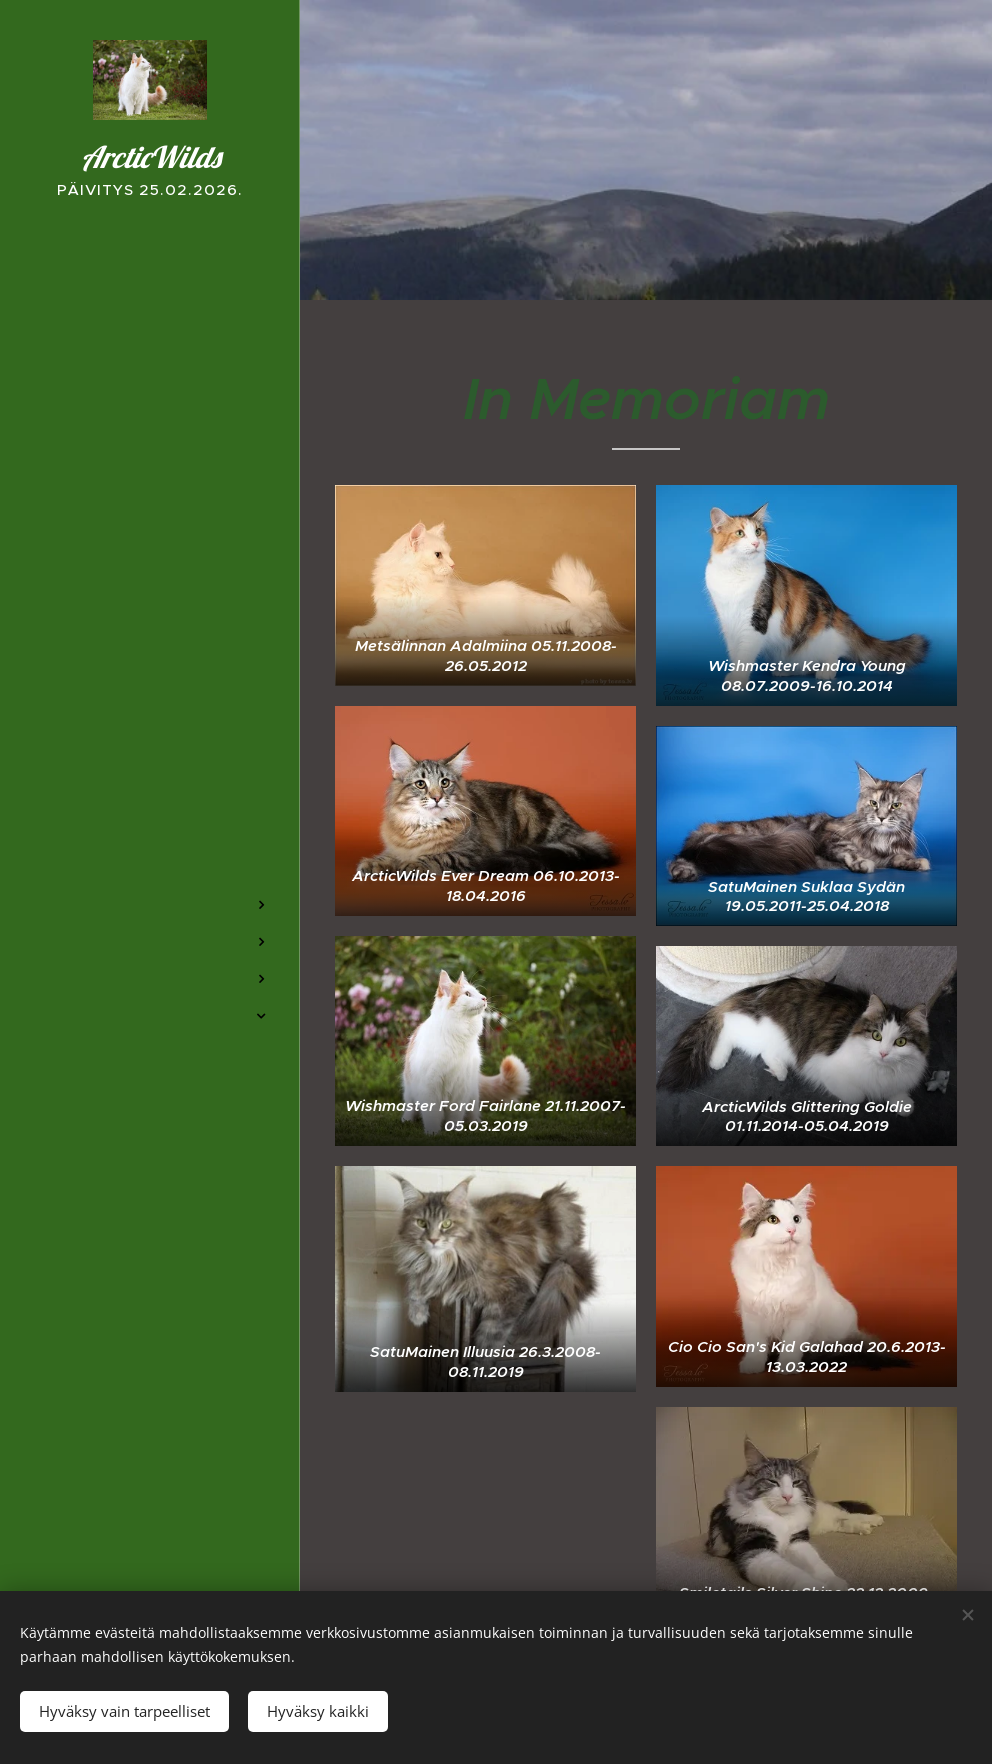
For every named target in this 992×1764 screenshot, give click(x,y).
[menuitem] (150, 845)
